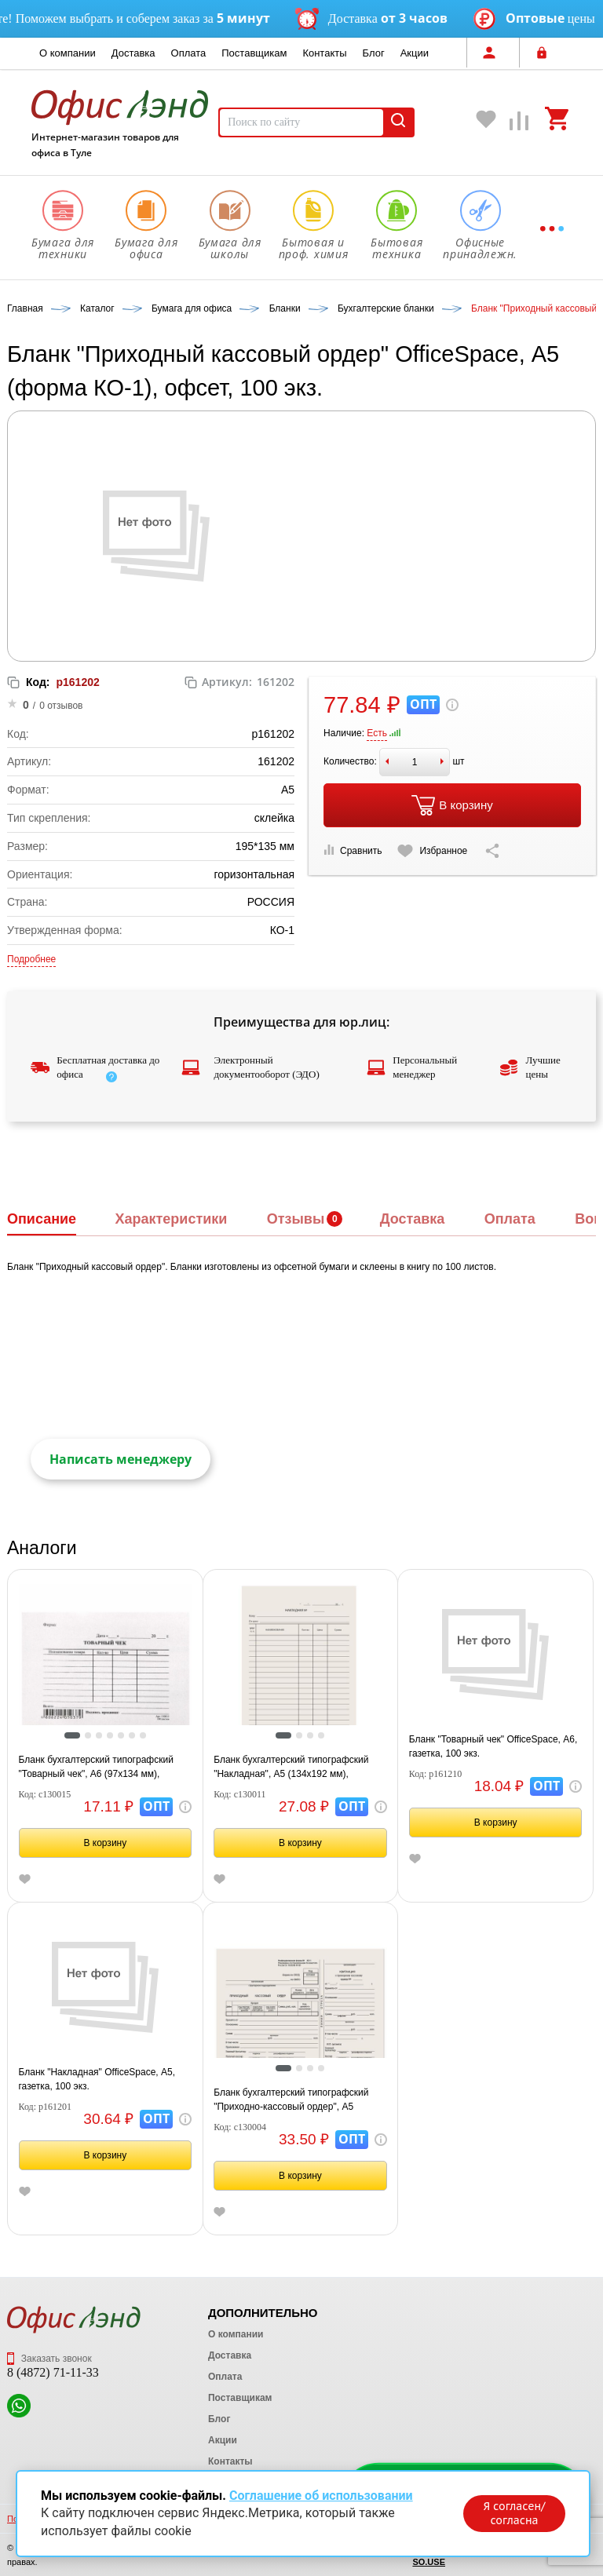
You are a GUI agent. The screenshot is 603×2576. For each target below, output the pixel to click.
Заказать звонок (49, 2358)
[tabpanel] (105, 1669)
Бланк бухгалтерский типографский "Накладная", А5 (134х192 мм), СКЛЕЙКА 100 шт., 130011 (291, 1767)
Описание (41, 1219)
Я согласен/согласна (514, 2513)
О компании (67, 53)
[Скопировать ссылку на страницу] (492, 850)
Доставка (133, 53)
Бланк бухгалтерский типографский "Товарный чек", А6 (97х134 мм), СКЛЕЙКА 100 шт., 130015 (96, 1767)
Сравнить (352, 850)
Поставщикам (254, 53)
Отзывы (296, 1219)
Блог (374, 53)
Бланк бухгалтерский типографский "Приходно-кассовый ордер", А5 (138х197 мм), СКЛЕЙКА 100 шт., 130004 (291, 2100)
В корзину (451, 805)
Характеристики (171, 1219)
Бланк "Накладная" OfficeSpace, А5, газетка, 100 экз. (97, 2079)
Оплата (188, 53)
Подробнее (31, 959)
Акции (414, 53)
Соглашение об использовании (321, 2495)
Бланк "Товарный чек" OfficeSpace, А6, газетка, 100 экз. (493, 1746)
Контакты (324, 53)
